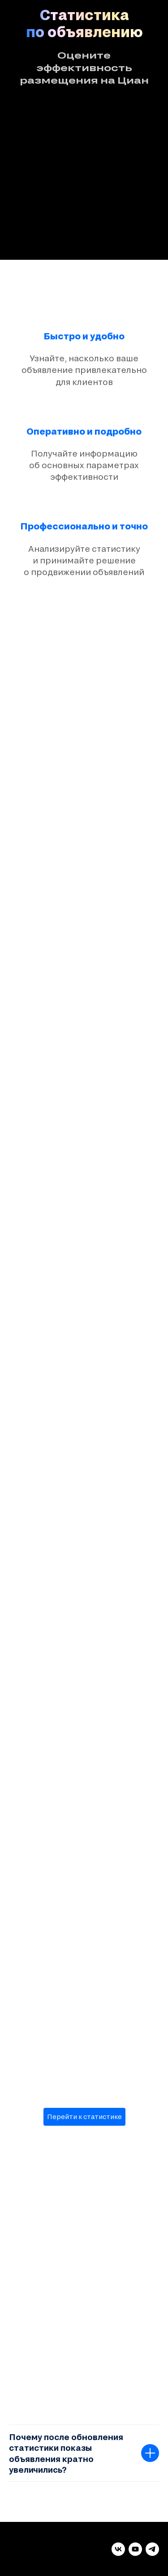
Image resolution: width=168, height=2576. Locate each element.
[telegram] (152, 2549)
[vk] (118, 2549)
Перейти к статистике (84, 2116)
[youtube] (135, 2549)
